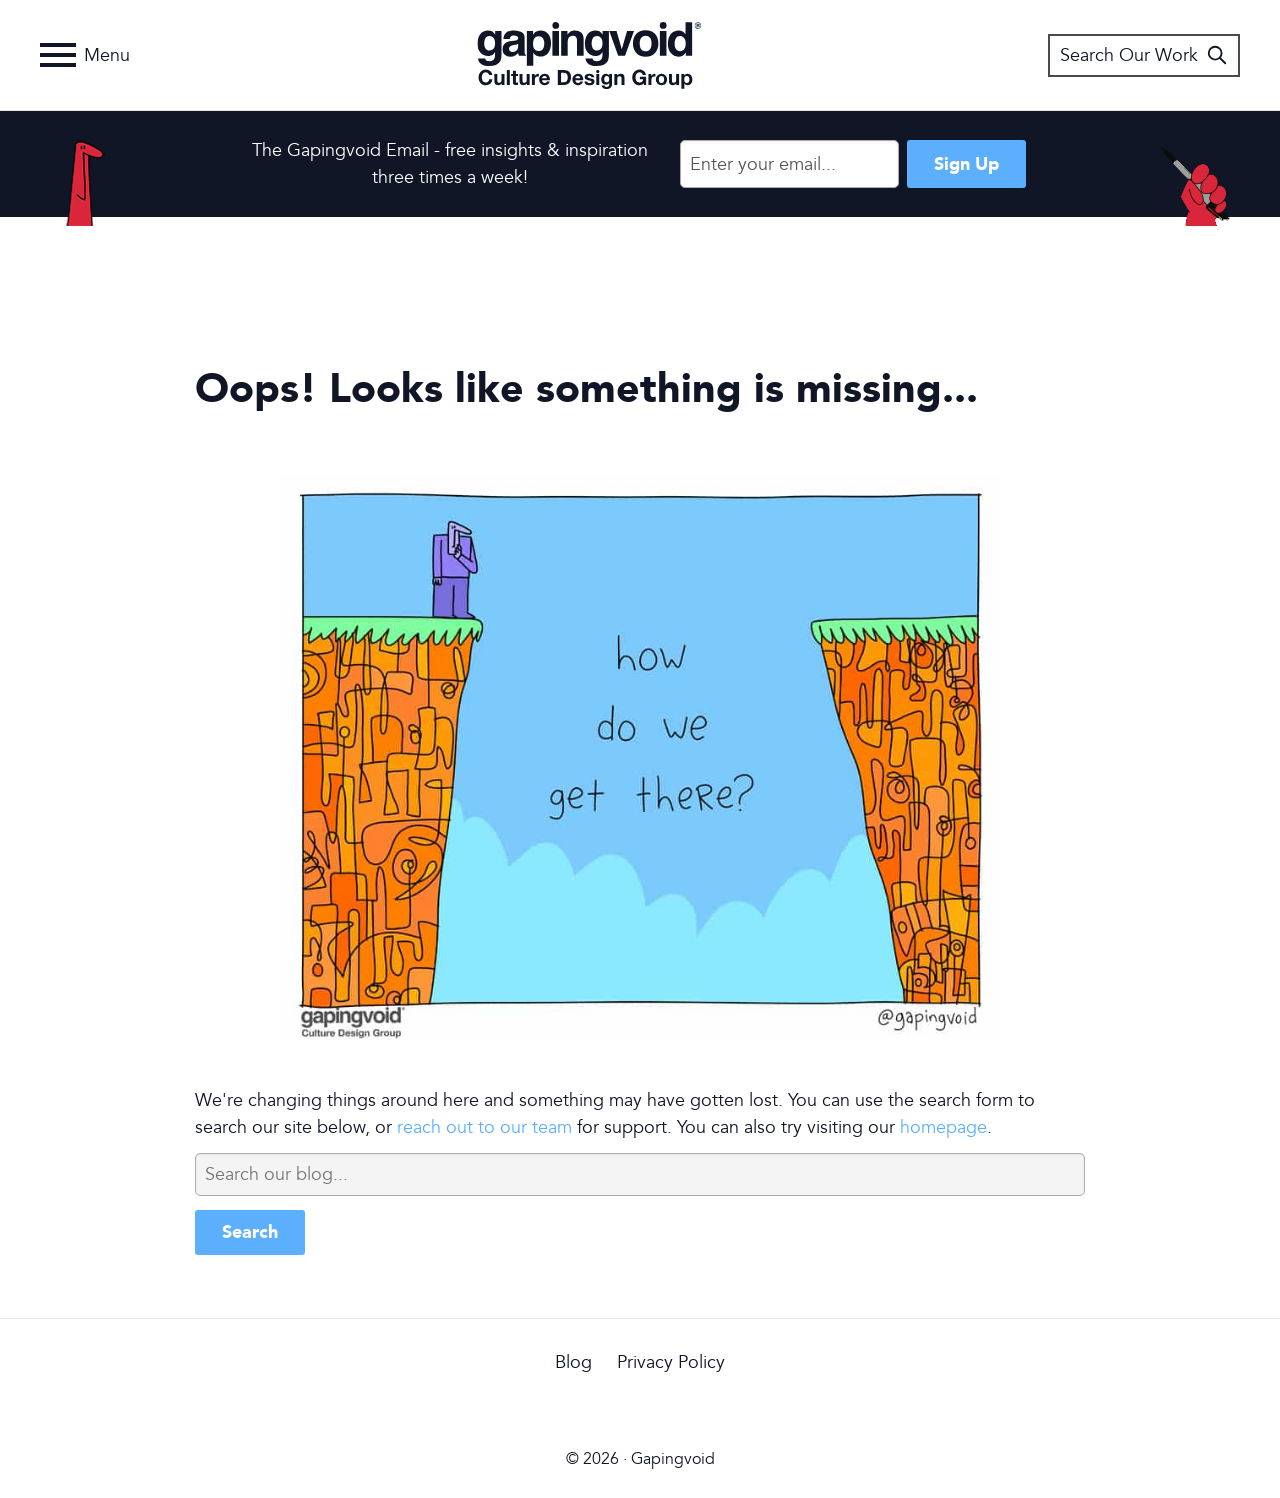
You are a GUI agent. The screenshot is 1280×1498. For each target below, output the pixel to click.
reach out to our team (484, 1127)
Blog (573, 1362)
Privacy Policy (671, 1362)
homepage (943, 1127)
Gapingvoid (589, 55)
